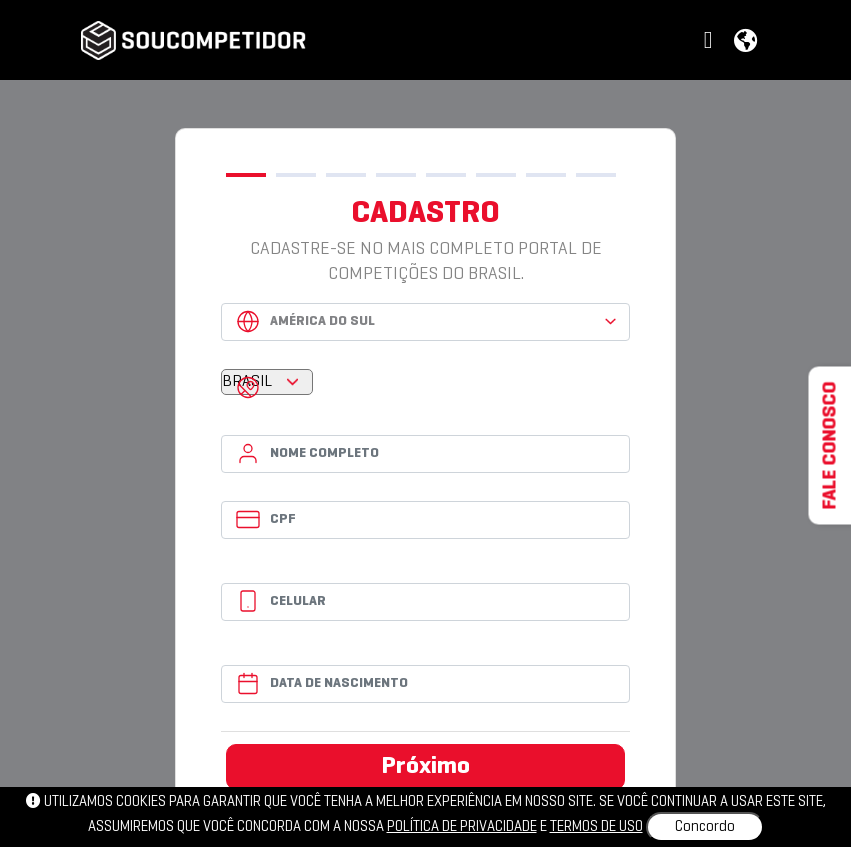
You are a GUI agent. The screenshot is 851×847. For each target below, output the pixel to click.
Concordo (705, 827)
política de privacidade (462, 827)
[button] (711, 41)
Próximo (426, 767)
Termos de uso (596, 827)
